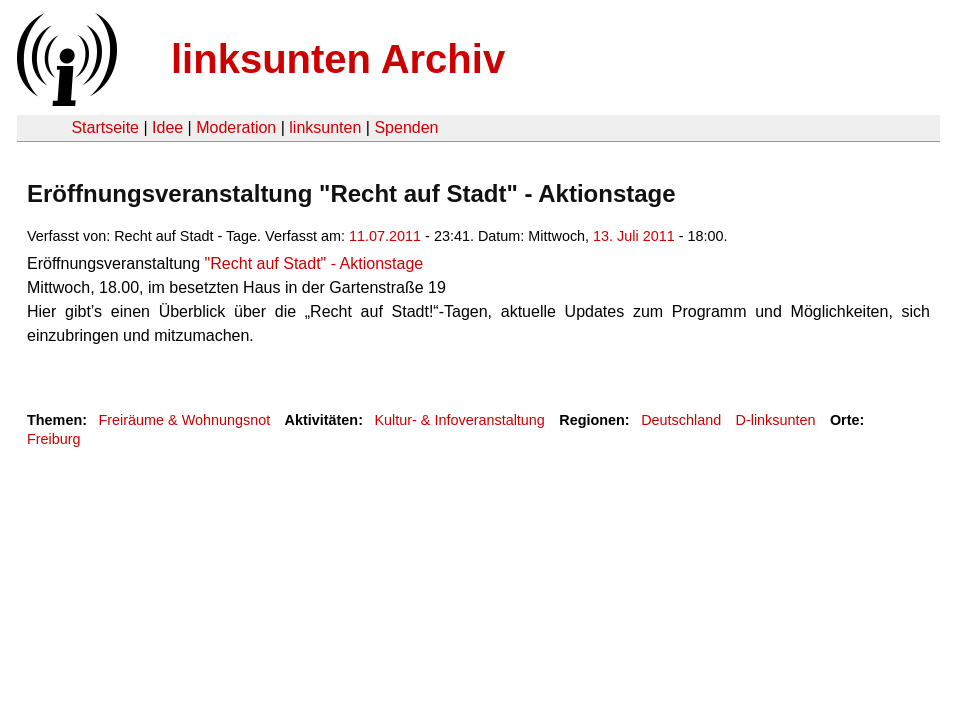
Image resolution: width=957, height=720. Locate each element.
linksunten (325, 127)
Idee (167, 127)
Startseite (105, 127)
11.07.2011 (385, 236)
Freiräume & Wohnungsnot (184, 420)
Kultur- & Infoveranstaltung (459, 420)
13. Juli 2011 (634, 236)
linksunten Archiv (338, 59)
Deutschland (681, 420)
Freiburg (54, 439)
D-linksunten (776, 420)
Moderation (236, 127)
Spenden (406, 127)
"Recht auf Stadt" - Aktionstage (311, 263)
